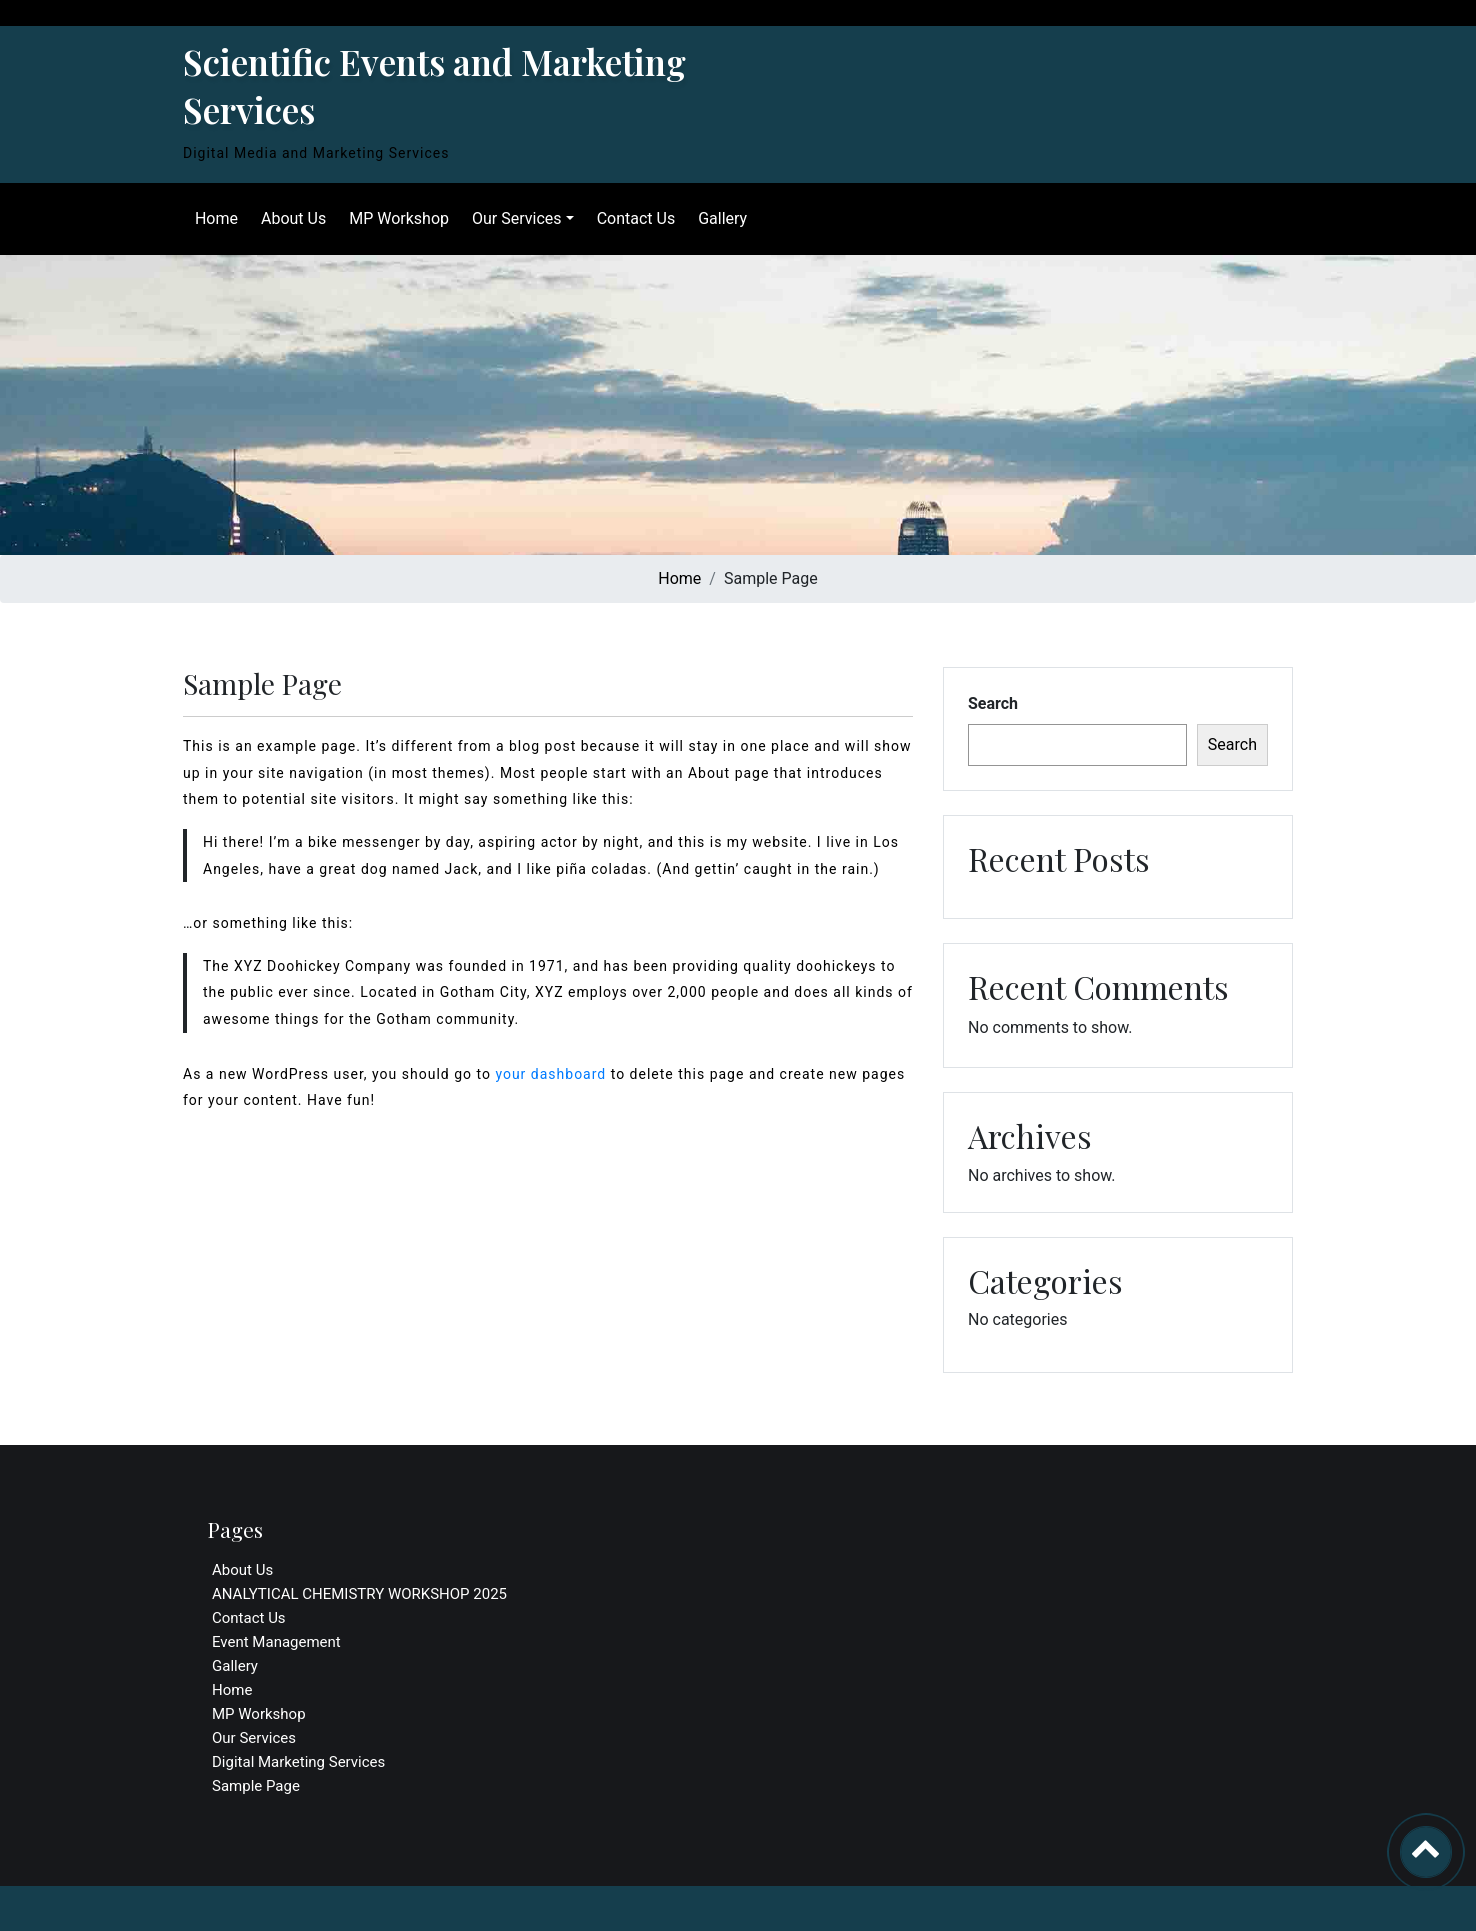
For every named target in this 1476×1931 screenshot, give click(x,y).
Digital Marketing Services (298, 1762)
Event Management (276, 1642)
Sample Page (256, 1786)
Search (993, 703)
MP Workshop (395, 218)
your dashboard (550, 1074)
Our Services (513, 218)
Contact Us (632, 218)
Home (212, 218)
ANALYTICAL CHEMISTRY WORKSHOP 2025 (359, 1594)
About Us (289, 218)
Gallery (718, 218)
